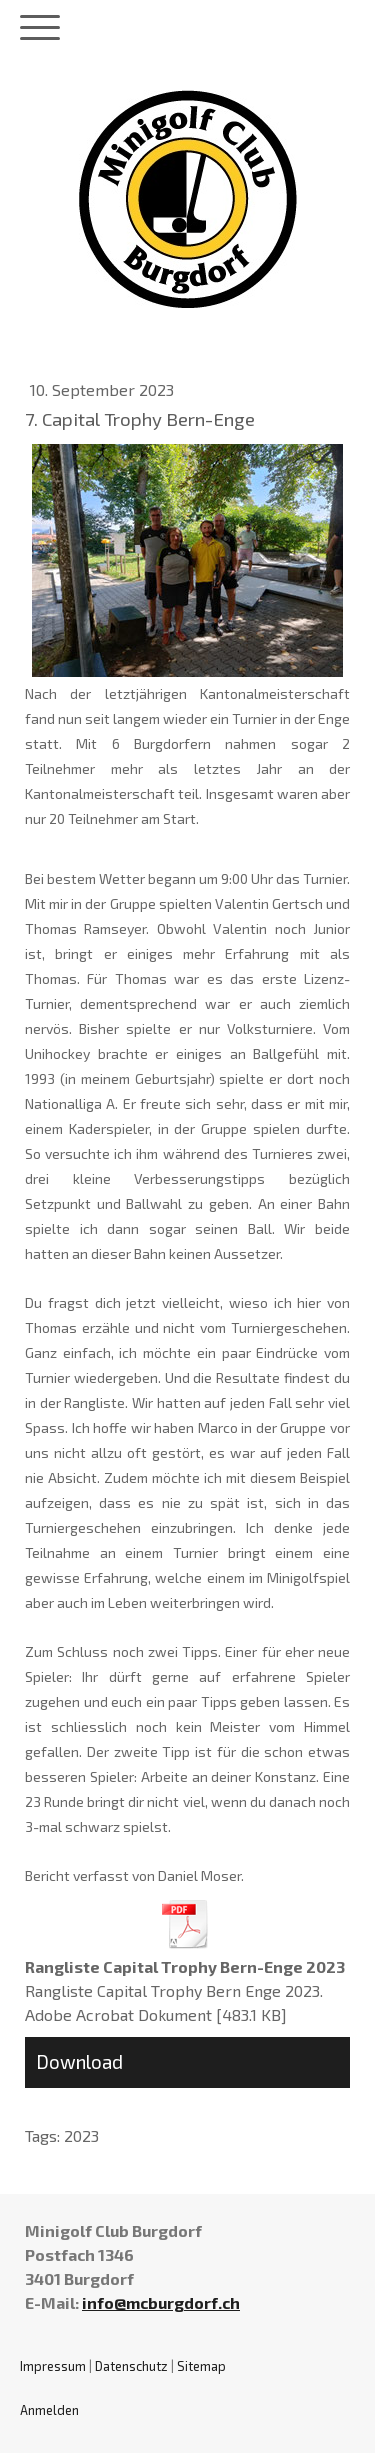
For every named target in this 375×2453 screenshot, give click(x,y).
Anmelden (49, 2410)
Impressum (53, 2366)
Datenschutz (131, 2366)
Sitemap (201, 2366)
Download (79, 2061)
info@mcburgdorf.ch (161, 2302)
